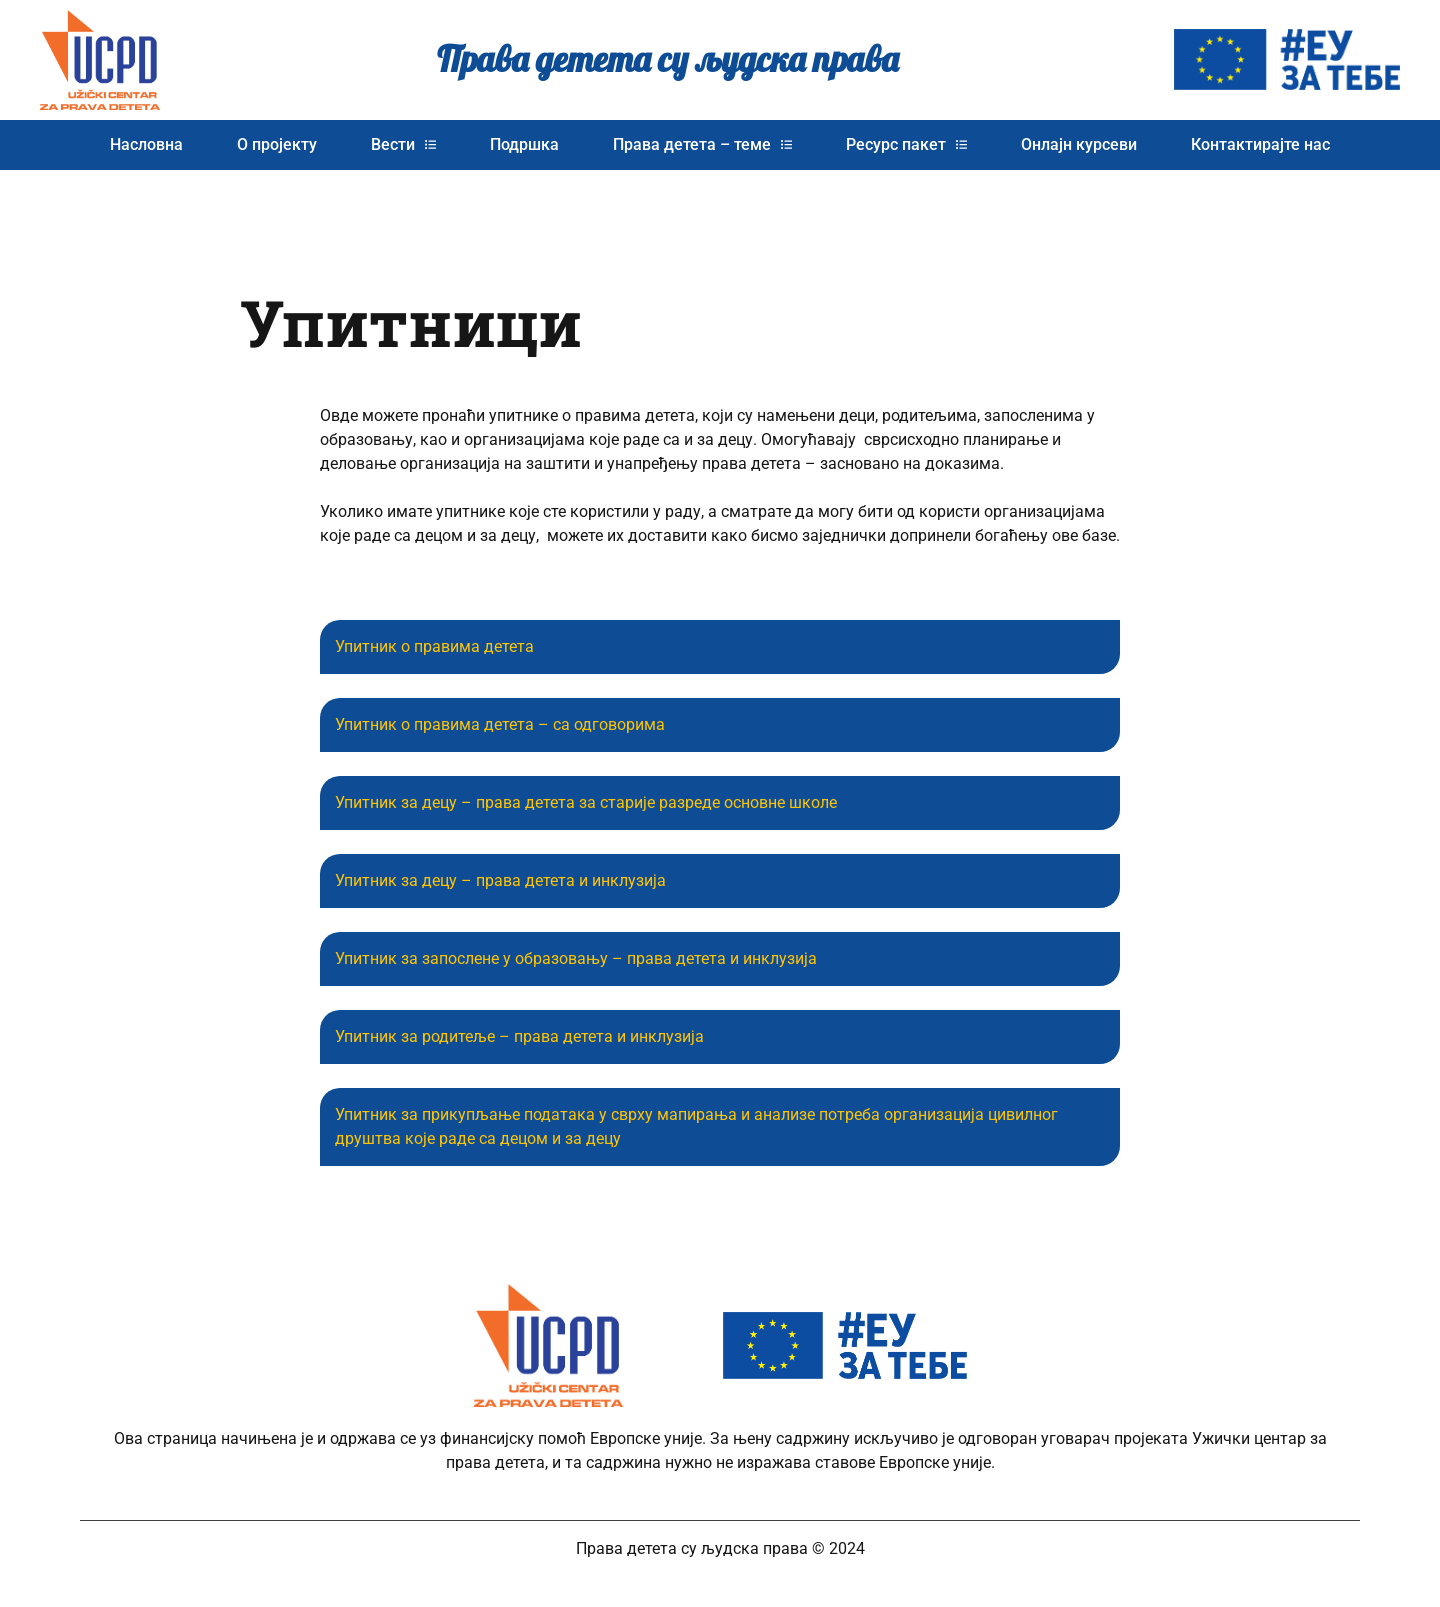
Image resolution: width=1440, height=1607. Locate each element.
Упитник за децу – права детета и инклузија (500, 880)
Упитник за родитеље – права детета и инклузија (519, 1036)
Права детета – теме (702, 144)
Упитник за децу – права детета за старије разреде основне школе (586, 802)
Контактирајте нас (1260, 144)
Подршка (524, 144)
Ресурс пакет (906, 144)
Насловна (146, 144)
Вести (403, 144)
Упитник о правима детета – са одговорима (500, 724)
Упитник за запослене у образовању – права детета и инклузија (576, 958)
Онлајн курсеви (1079, 144)
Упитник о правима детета (434, 646)
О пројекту (277, 144)
